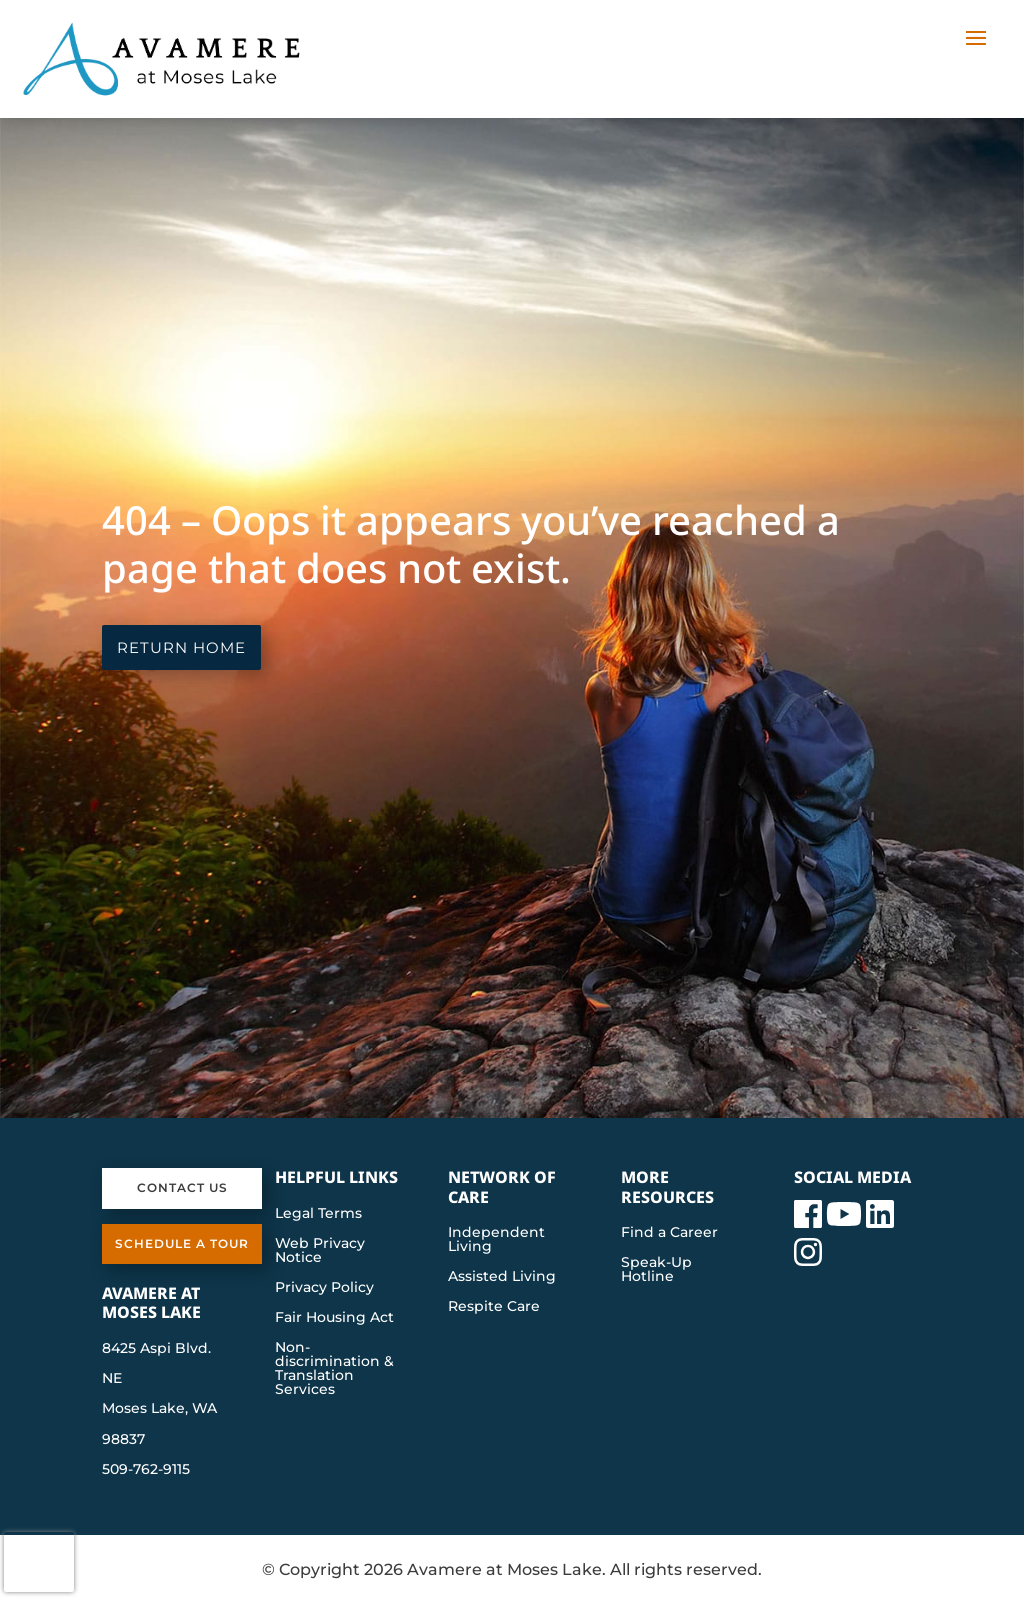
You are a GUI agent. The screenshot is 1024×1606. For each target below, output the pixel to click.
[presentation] (39, 1562)
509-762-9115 (146, 1469)
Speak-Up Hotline (656, 1270)
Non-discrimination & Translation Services (334, 1369)
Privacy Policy (324, 1288)
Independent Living (496, 1240)
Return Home (181, 647)
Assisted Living (502, 1277)
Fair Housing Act (334, 1318)
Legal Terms (318, 1214)
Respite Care (494, 1307)
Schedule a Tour (182, 1243)
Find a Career (669, 1233)
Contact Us (182, 1187)
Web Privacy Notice (320, 1251)
